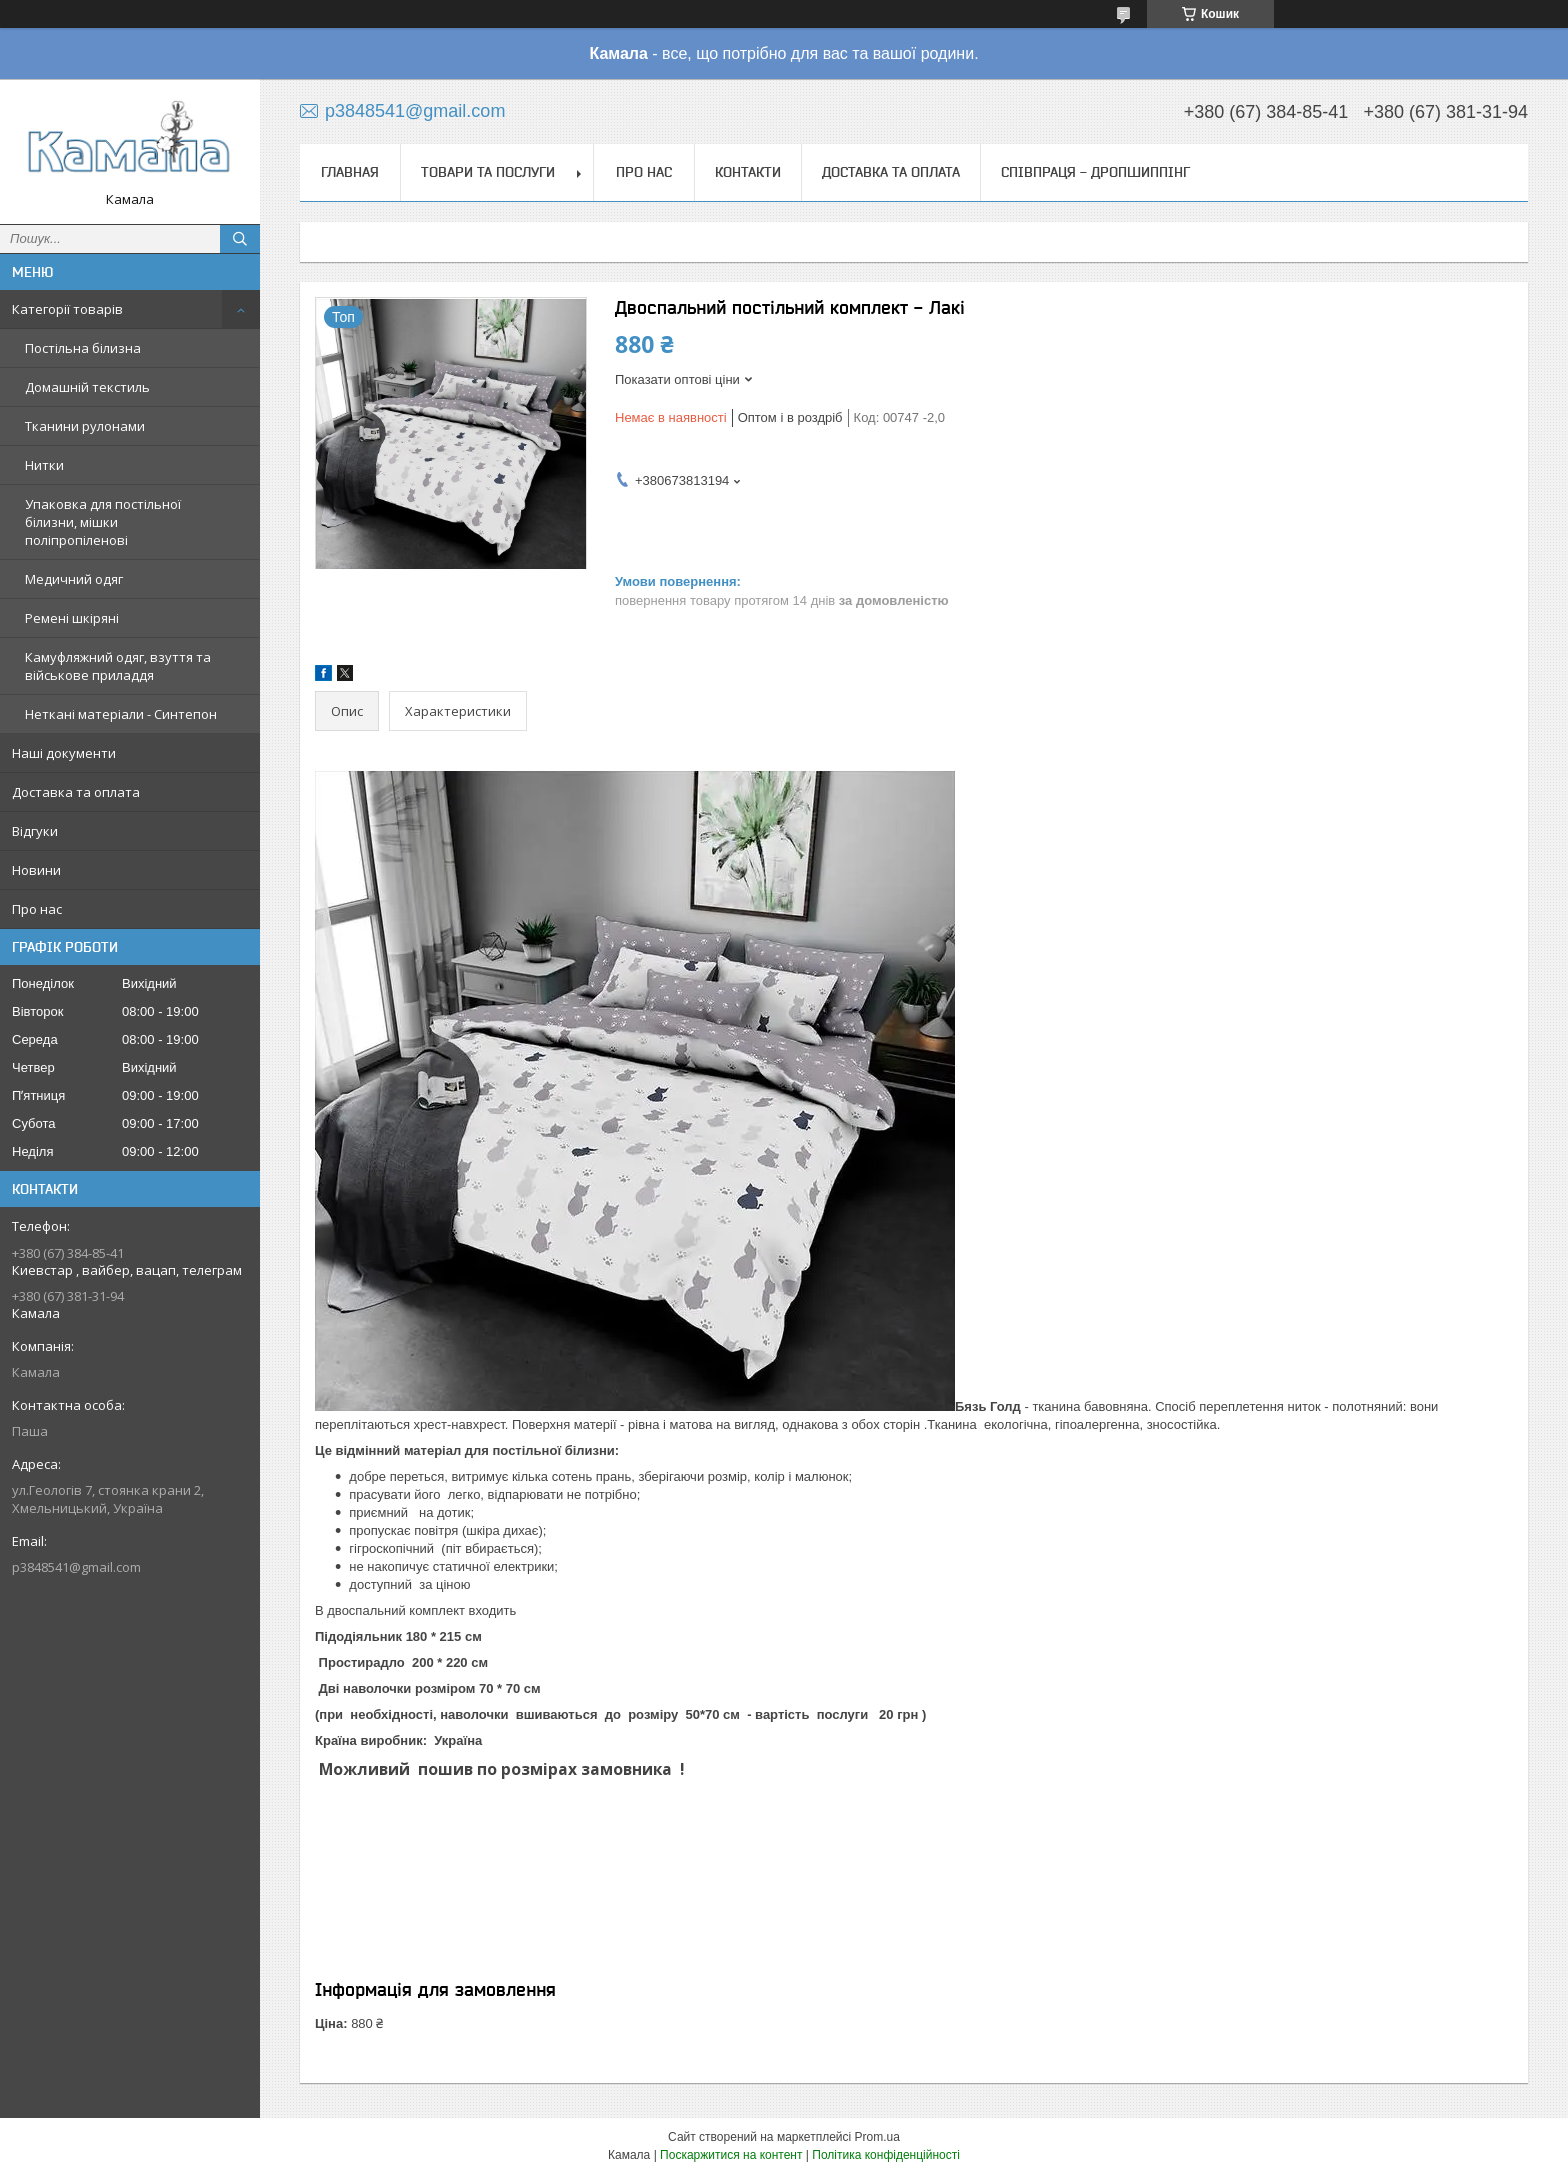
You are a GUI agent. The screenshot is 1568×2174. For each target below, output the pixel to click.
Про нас (37, 909)
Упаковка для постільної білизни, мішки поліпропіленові (103, 522)
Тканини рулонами (85, 426)
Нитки (44, 465)
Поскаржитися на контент (731, 2155)
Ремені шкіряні (72, 618)
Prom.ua (877, 2137)
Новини (36, 870)
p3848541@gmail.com (76, 1567)
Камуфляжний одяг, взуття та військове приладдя (118, 666)
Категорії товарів (67, 309)
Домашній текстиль (87, 387)
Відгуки (35, 831)
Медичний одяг (74, 579)
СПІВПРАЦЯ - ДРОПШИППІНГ (1095, 172)
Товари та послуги (488, 172)
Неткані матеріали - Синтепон (121, 714)
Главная (350, 172)
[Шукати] (240, 239)
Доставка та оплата (76, 792)
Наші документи (64, 753)
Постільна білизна (83, 348)
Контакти (748, 172)
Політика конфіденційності (886, 2155)
